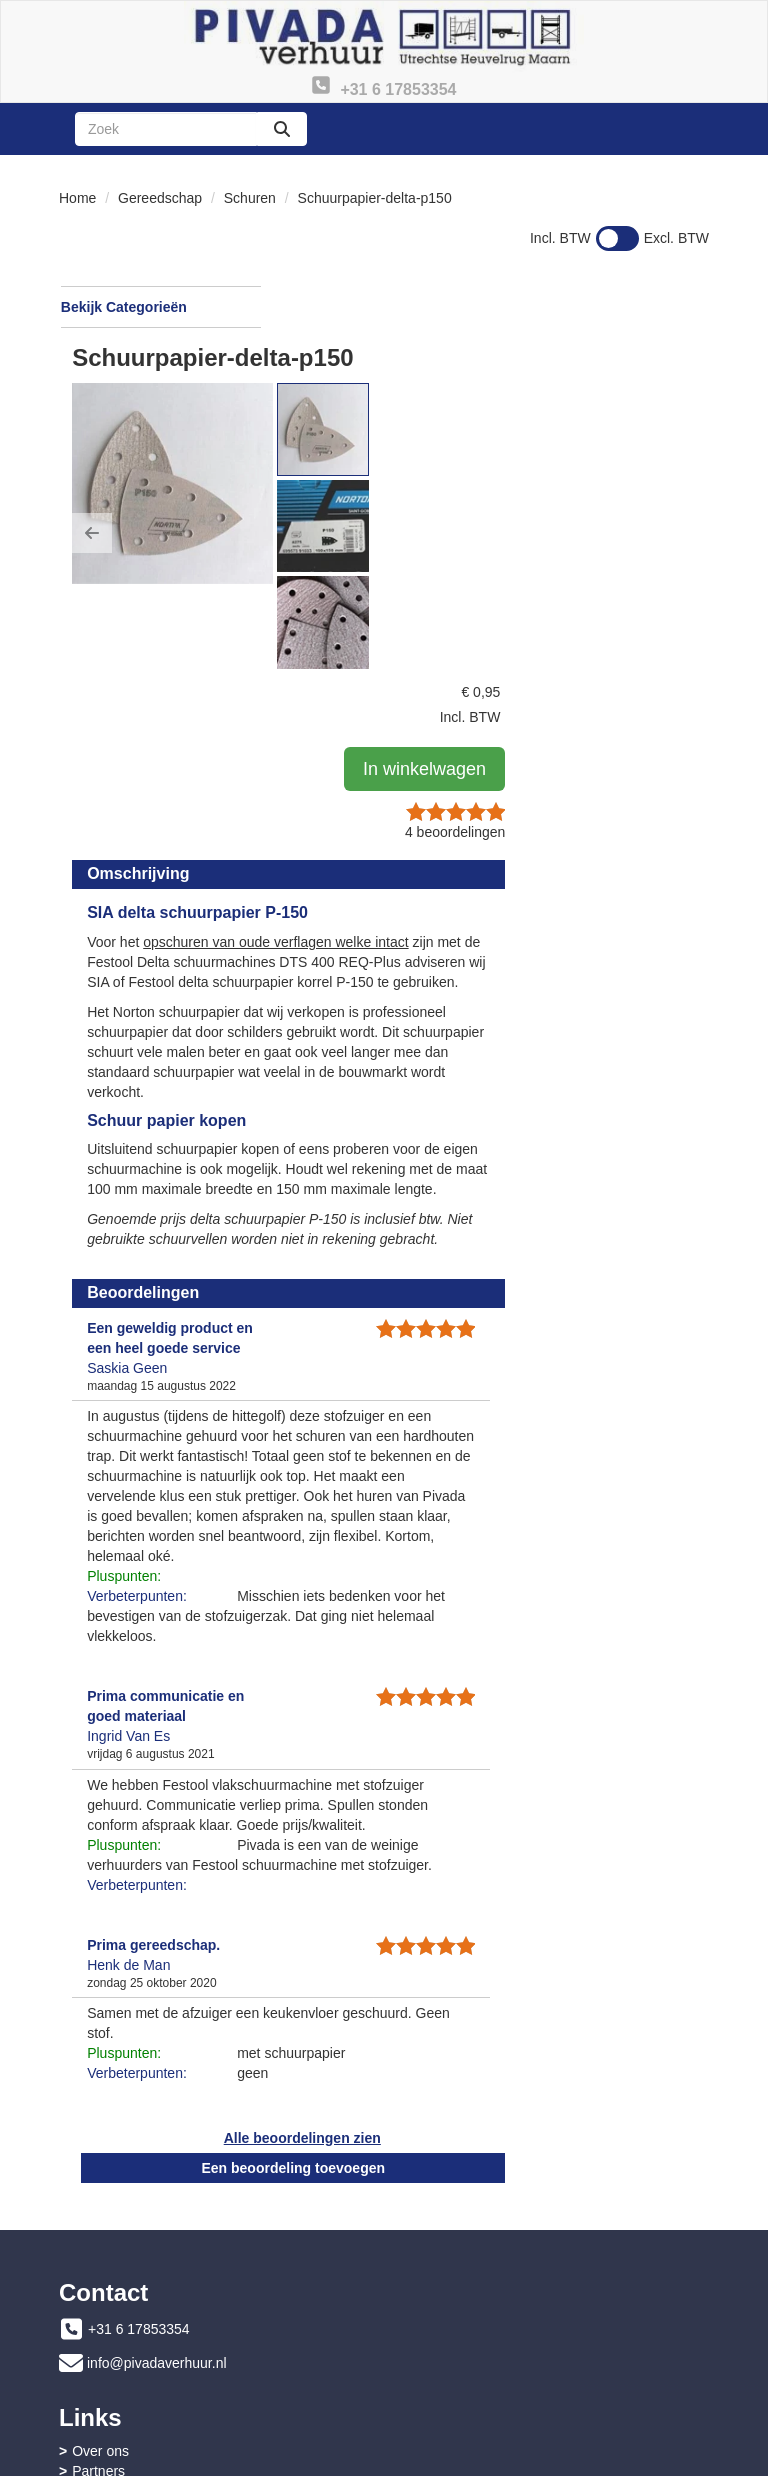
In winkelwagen (637, 408)
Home (77, 198)
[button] (311, 451)
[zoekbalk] (166, 129)
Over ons (440, 2183)
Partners (438, 2203)
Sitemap (437, 2243)
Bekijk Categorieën (160, 306)
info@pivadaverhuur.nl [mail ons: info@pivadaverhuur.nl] (157, 2219)
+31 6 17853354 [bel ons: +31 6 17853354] (139, 2185)
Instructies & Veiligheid (142, 2349)
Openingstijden (458, 2223)
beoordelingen (644, 471)
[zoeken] (282, 129)
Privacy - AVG (455, 2349)
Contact (436, 2329)
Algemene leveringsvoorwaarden (174, 2369)
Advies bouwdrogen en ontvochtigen (525, 2369)
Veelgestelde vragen (135, 2329)
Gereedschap (160, 198)
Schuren (250, 198)
